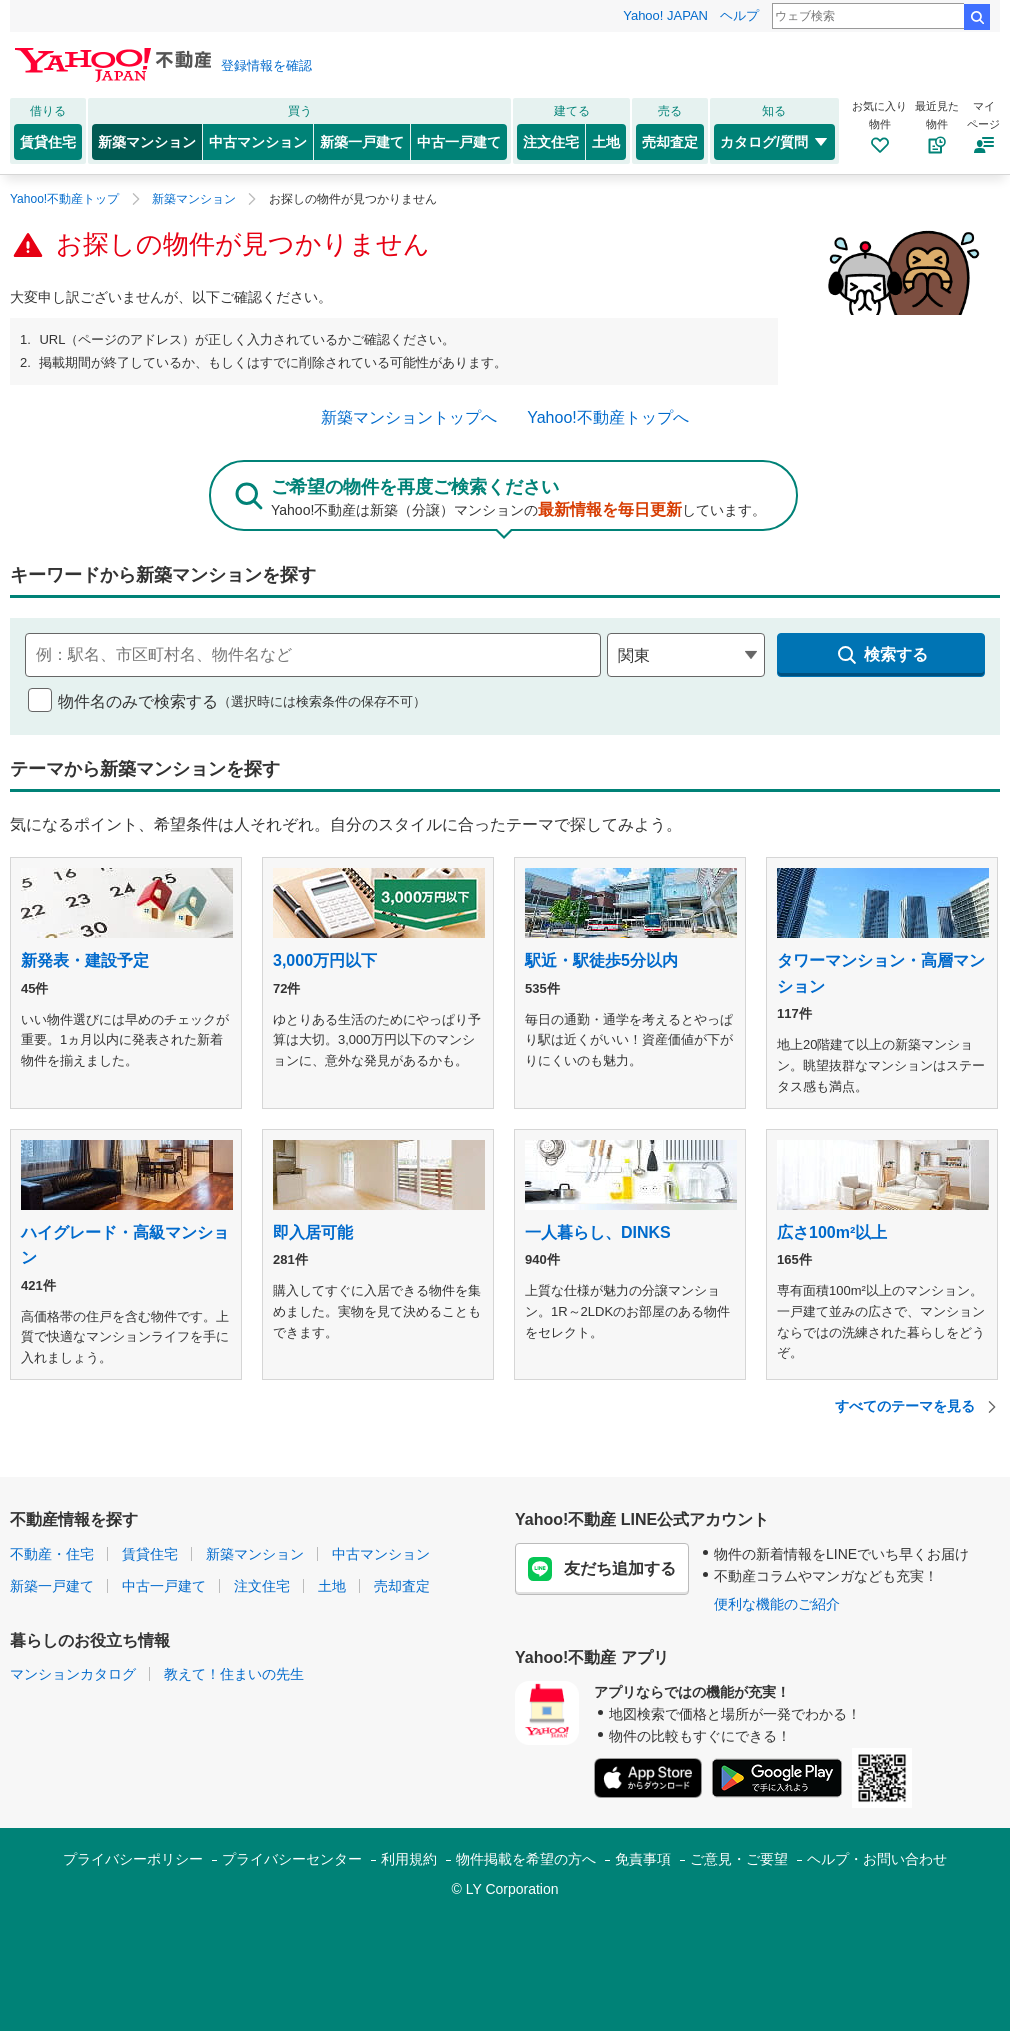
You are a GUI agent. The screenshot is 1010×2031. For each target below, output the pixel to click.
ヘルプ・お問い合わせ (877, 1859)
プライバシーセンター (292, 1859)
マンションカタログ (73, 1674)
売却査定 (670, 142)
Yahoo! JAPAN (665, 15)
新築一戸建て (362, 142)
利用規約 (409, 1859)
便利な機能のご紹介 (777, 1604)
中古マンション (258, 142)
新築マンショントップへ (409, 417)
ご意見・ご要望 (739, 1859)
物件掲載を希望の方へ (526, 1859)
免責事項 (643, 1859)
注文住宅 (551, 142)
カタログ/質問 (774, 142)
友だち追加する (602, 1569)
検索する (881, 655)
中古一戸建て (459, 142)
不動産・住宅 (52, 1554)
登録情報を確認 (266, 65)
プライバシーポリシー (133, 1859)
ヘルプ (739, 15)
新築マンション (147, 142)
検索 (977, 17)
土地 (606, 142)
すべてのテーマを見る (917, 1406)
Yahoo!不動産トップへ (608, 417)
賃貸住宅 (48, 142)
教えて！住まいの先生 (234, 1674)
